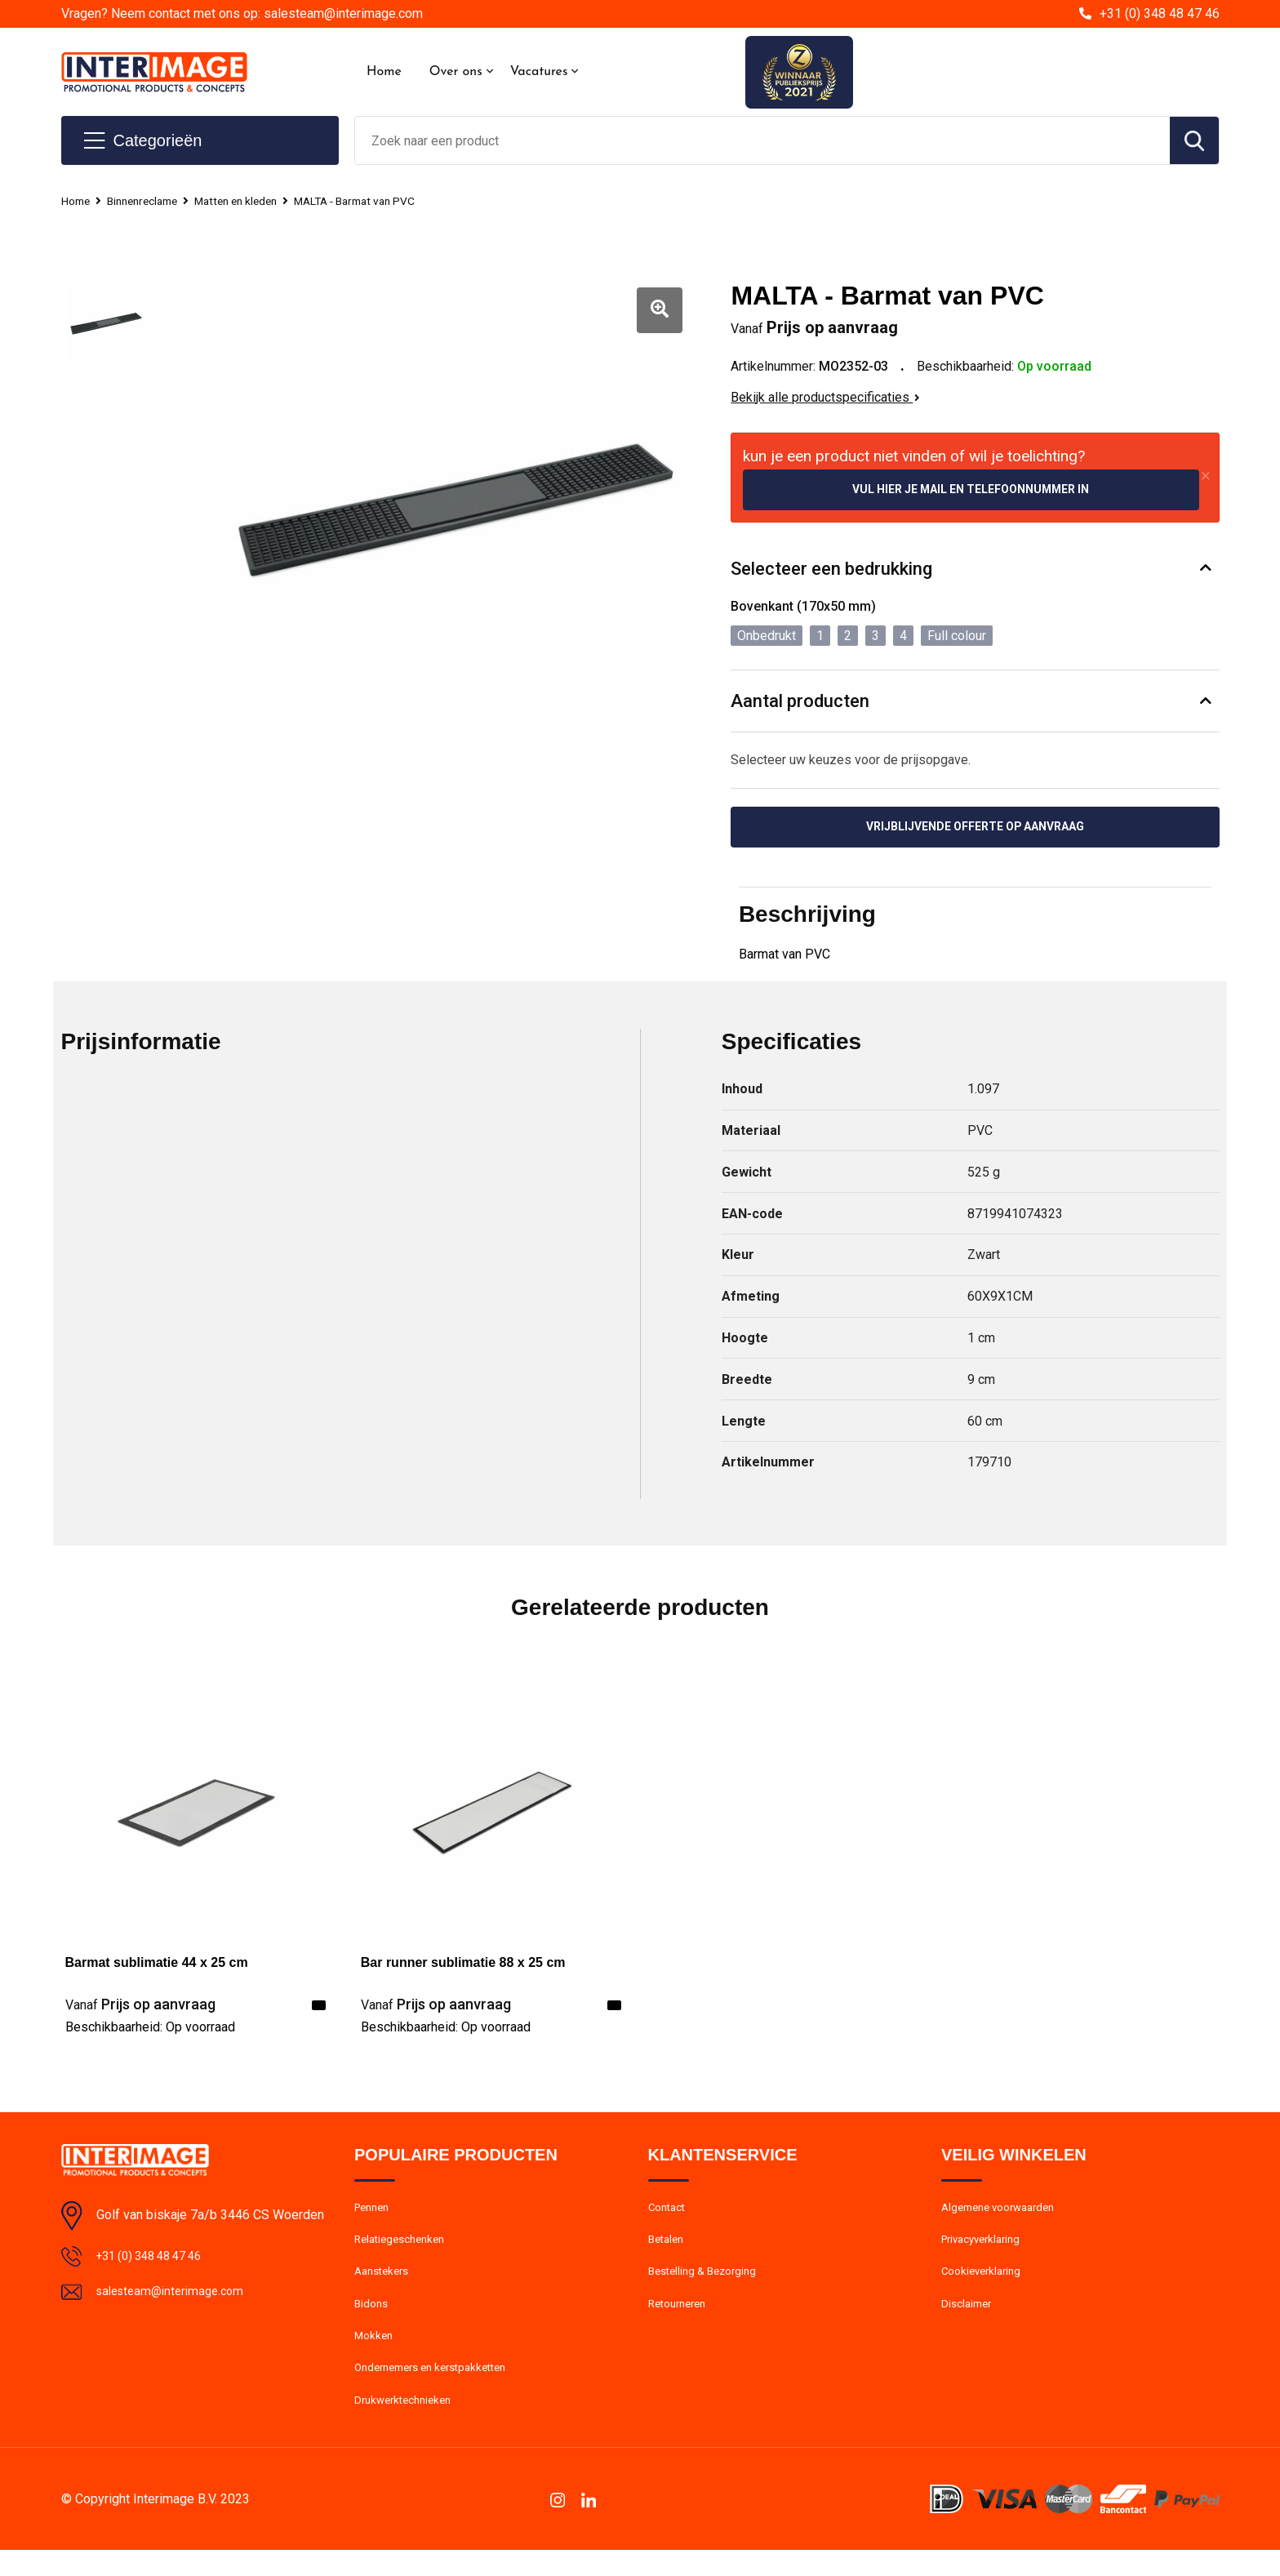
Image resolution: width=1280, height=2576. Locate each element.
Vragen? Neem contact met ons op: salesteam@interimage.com (242, 13)
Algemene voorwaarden (1005, 2214)
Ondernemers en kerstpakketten (440, 2389)
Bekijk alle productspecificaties (825, 397)
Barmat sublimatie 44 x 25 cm (156, 1967)
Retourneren (681, 2319)
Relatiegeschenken (404, 2249)
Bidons (372, 2319)
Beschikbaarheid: (150, 2032)
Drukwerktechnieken (407, 2425)
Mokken (375, 2354)
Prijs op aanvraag (140, 2009)
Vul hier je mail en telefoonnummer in (970, 490)
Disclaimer (969, 2319)
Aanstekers (385, 2284)
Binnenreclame (151, 201)
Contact (669, 2214)
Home (384, 71)
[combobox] (762, 140)
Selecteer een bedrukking (831, 570)
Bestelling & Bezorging (708, 2284)
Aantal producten (800, 702)
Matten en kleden (254, 201)
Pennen (374, 2214)
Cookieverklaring (985, 2284)
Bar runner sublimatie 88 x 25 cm (463, 1967)
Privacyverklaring (985, 2249)
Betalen (668, 2249)
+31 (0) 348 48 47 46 (1160, 13)
